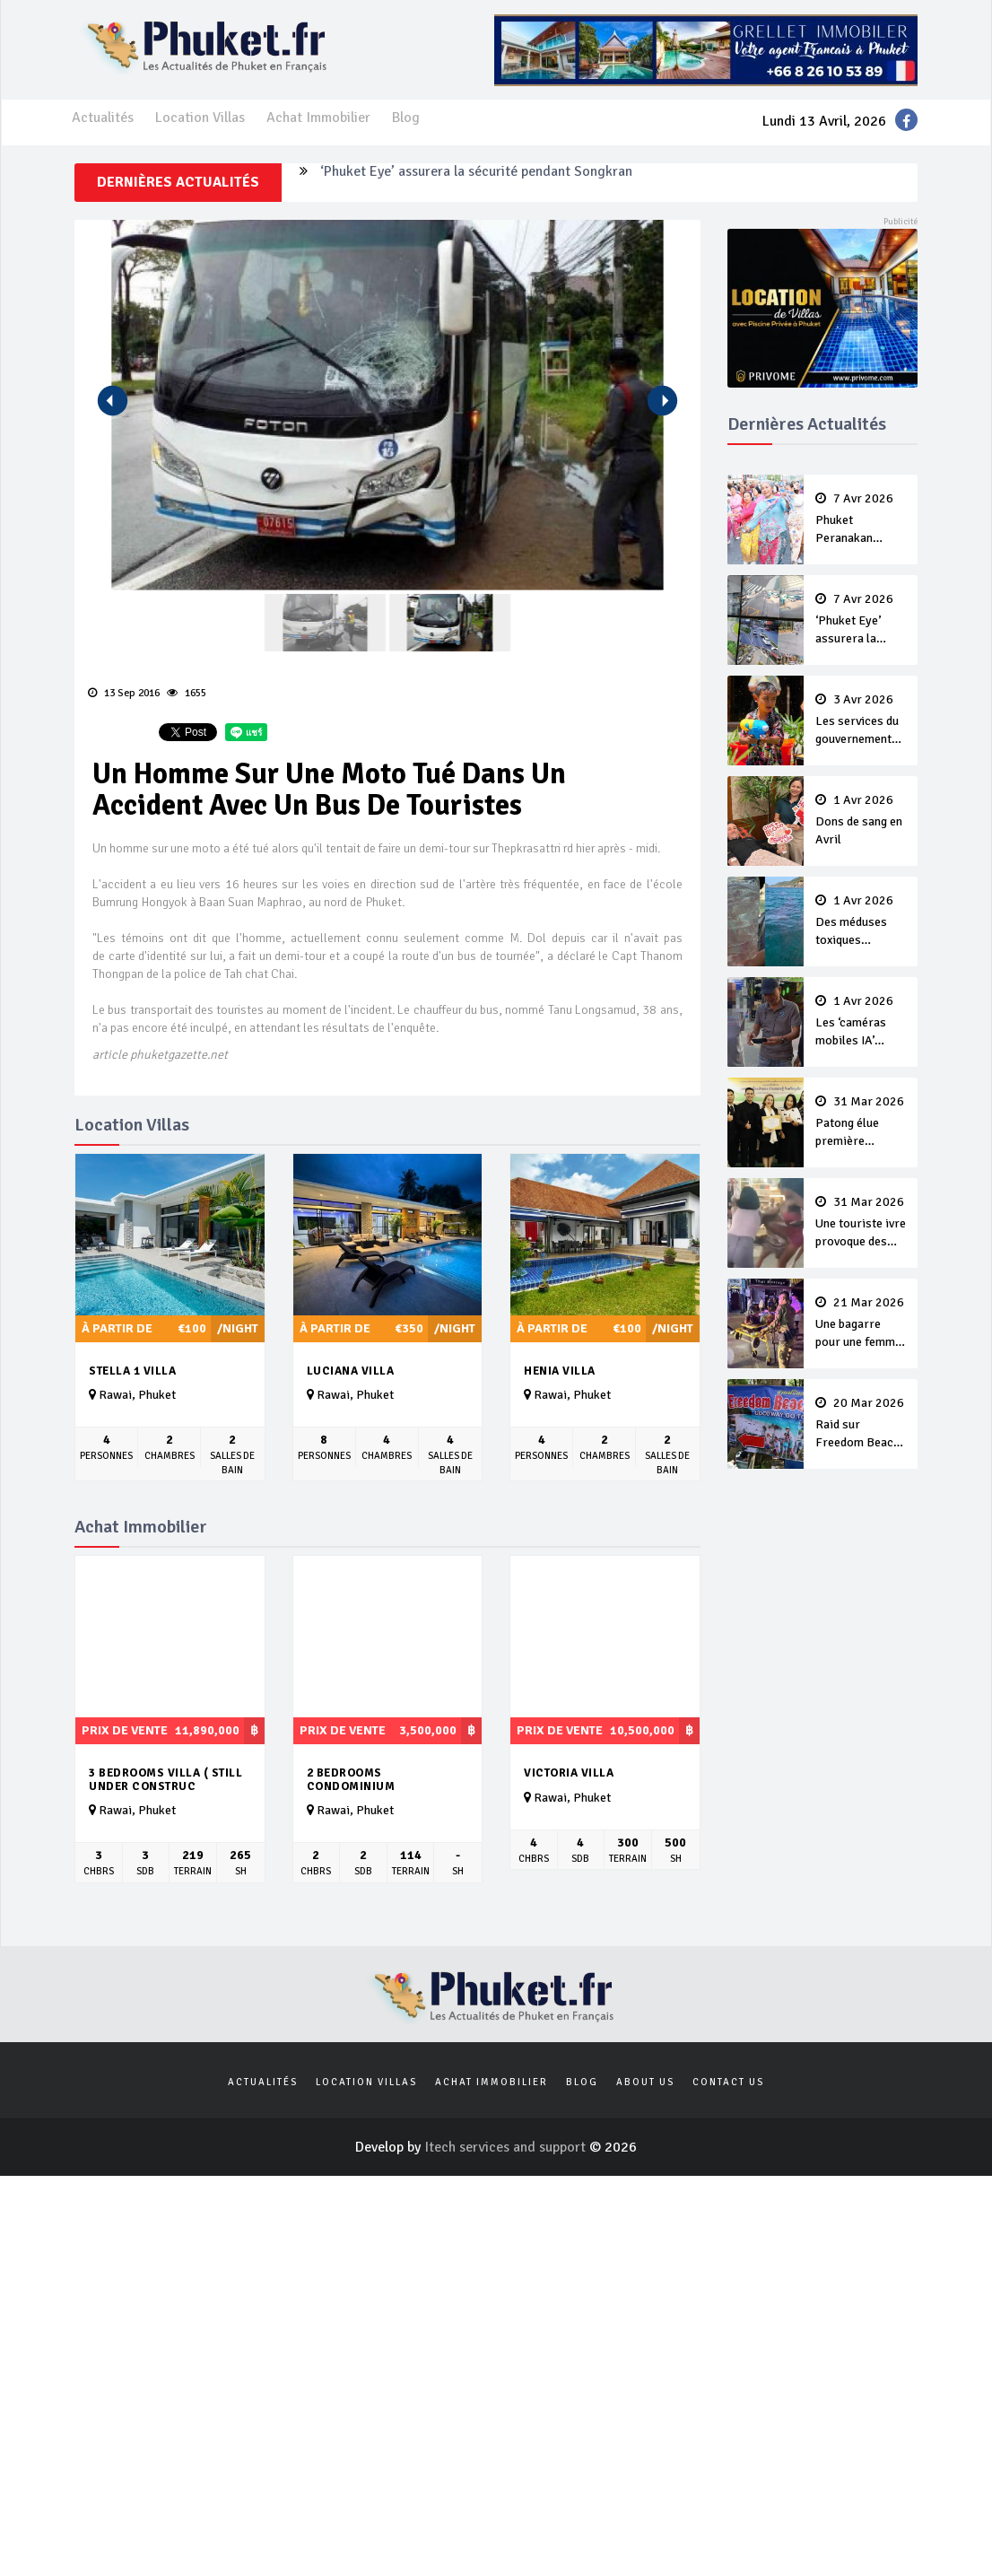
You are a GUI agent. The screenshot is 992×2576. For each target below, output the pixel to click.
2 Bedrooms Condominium (351, 1780)
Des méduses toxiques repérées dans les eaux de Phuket (861, 921)
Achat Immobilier (318, 118)
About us (645, 2082)
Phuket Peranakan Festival (861, 519)
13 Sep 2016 (124, 693)
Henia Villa (560, 1371)
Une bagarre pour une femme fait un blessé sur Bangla (861, 1323)
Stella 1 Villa (132, 1371)
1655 (186, 693)
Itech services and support (506, 2147)
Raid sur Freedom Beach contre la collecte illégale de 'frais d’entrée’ (861, 1424)
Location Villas (200, 118)
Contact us (728, 2082)
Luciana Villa (351, 1371)
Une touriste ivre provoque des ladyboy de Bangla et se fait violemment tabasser (861, 1223)
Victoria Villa (568, 1773)
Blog (406, 118)
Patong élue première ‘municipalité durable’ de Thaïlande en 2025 (861, 1122)
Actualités (103, 118)
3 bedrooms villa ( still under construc (165, 1780)
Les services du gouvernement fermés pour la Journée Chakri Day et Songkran (861, 720)
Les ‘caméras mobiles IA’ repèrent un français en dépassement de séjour (861, 1022)
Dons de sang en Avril (861, 820)
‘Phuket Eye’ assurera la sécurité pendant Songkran (476, 182)
